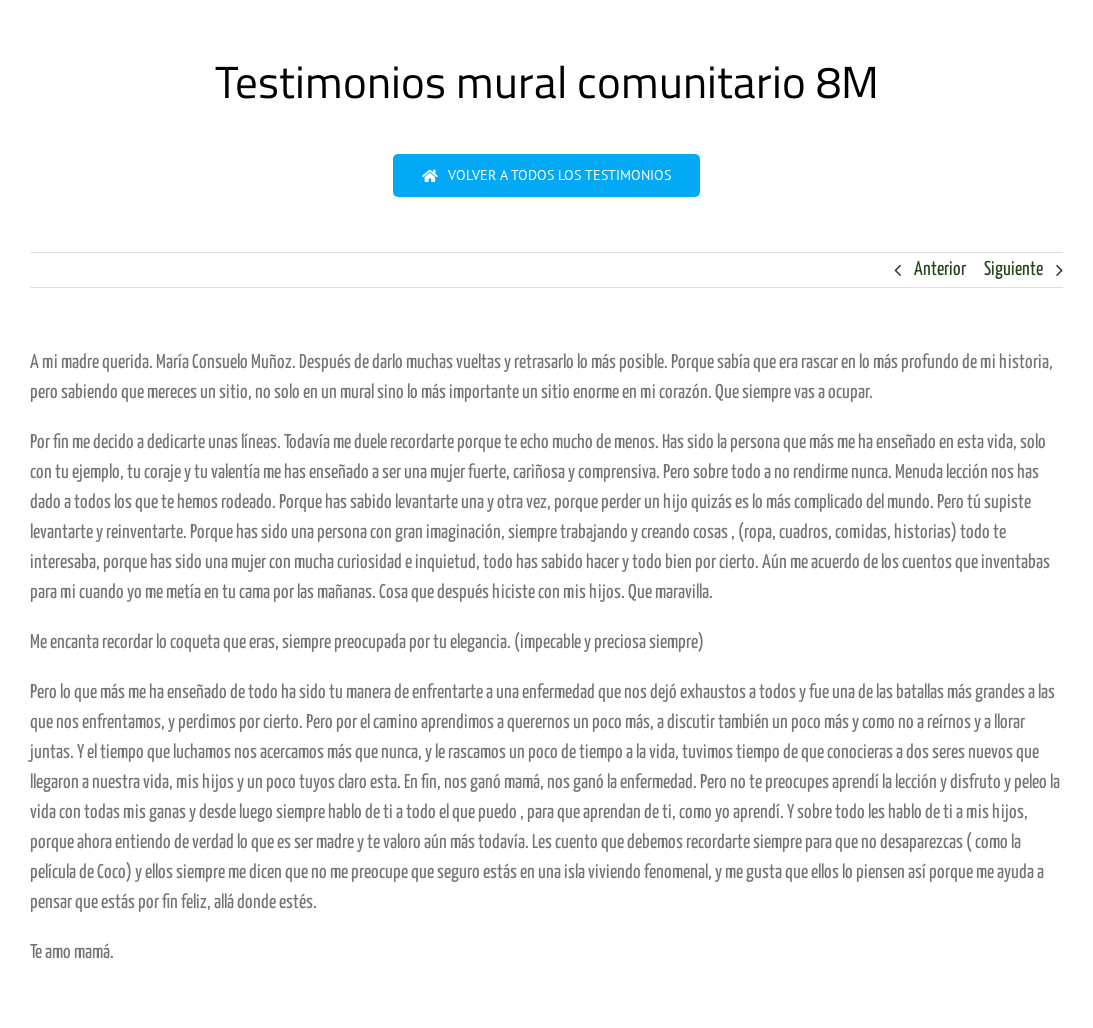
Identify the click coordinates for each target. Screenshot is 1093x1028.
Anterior (940, 269)
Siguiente (1013, 269)
